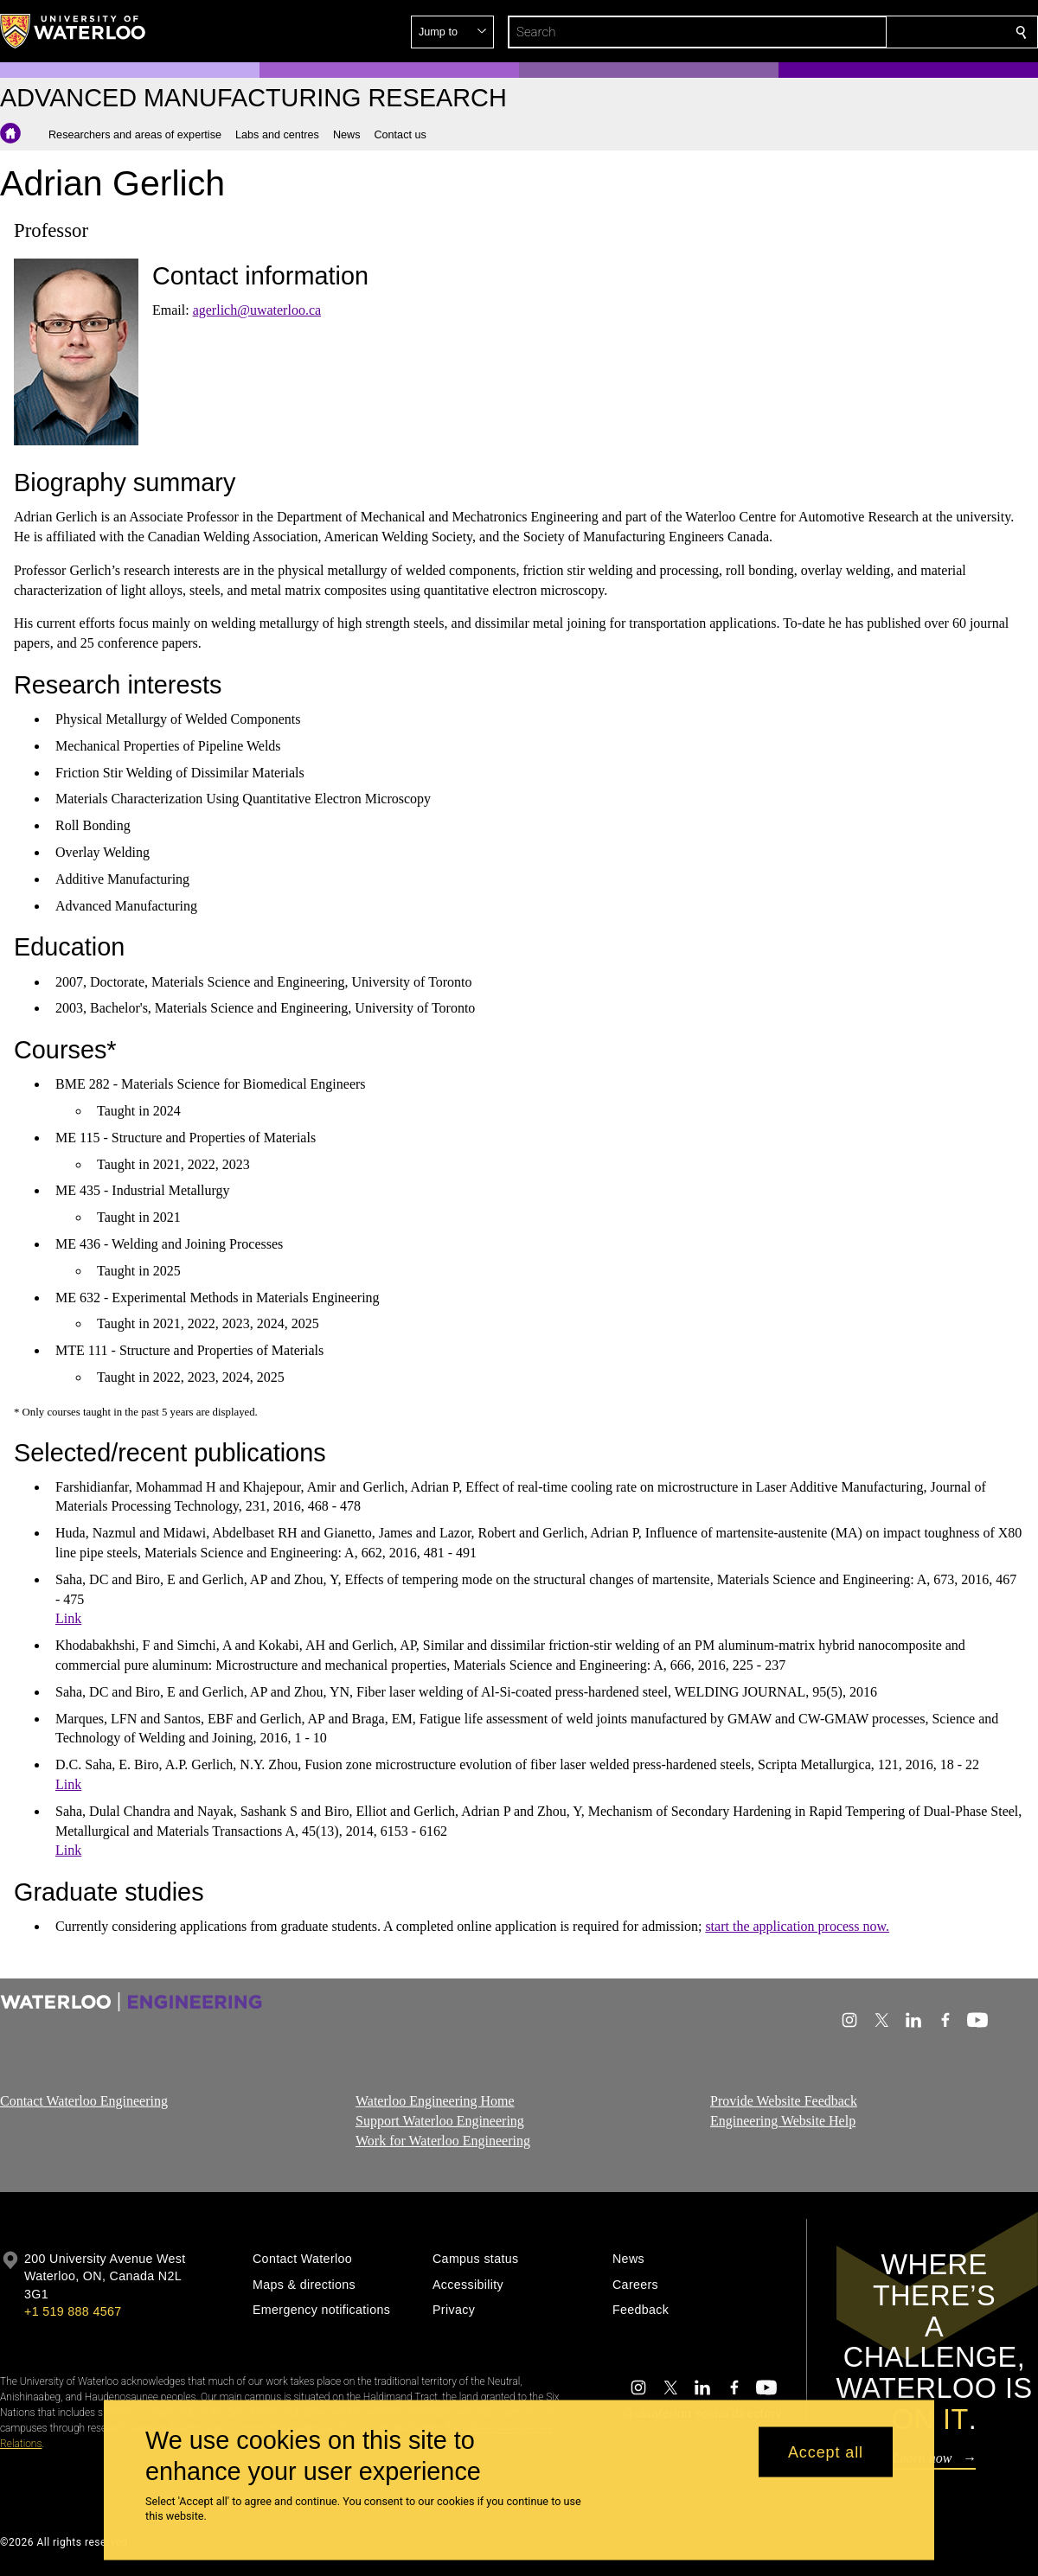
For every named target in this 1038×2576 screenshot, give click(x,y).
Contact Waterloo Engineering (84, 2100)
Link (68, 1618)
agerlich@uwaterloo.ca (257, 310)
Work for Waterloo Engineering (443, 2139)
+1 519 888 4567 (72, 2311)
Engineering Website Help (782, 2120)
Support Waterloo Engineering (440, 2120)
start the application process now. (797, 1926)
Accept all (825, 2451)
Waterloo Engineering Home (435, 2100)
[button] (896, 32)
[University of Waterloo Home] (73, 31)
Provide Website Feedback (783, 2100)
